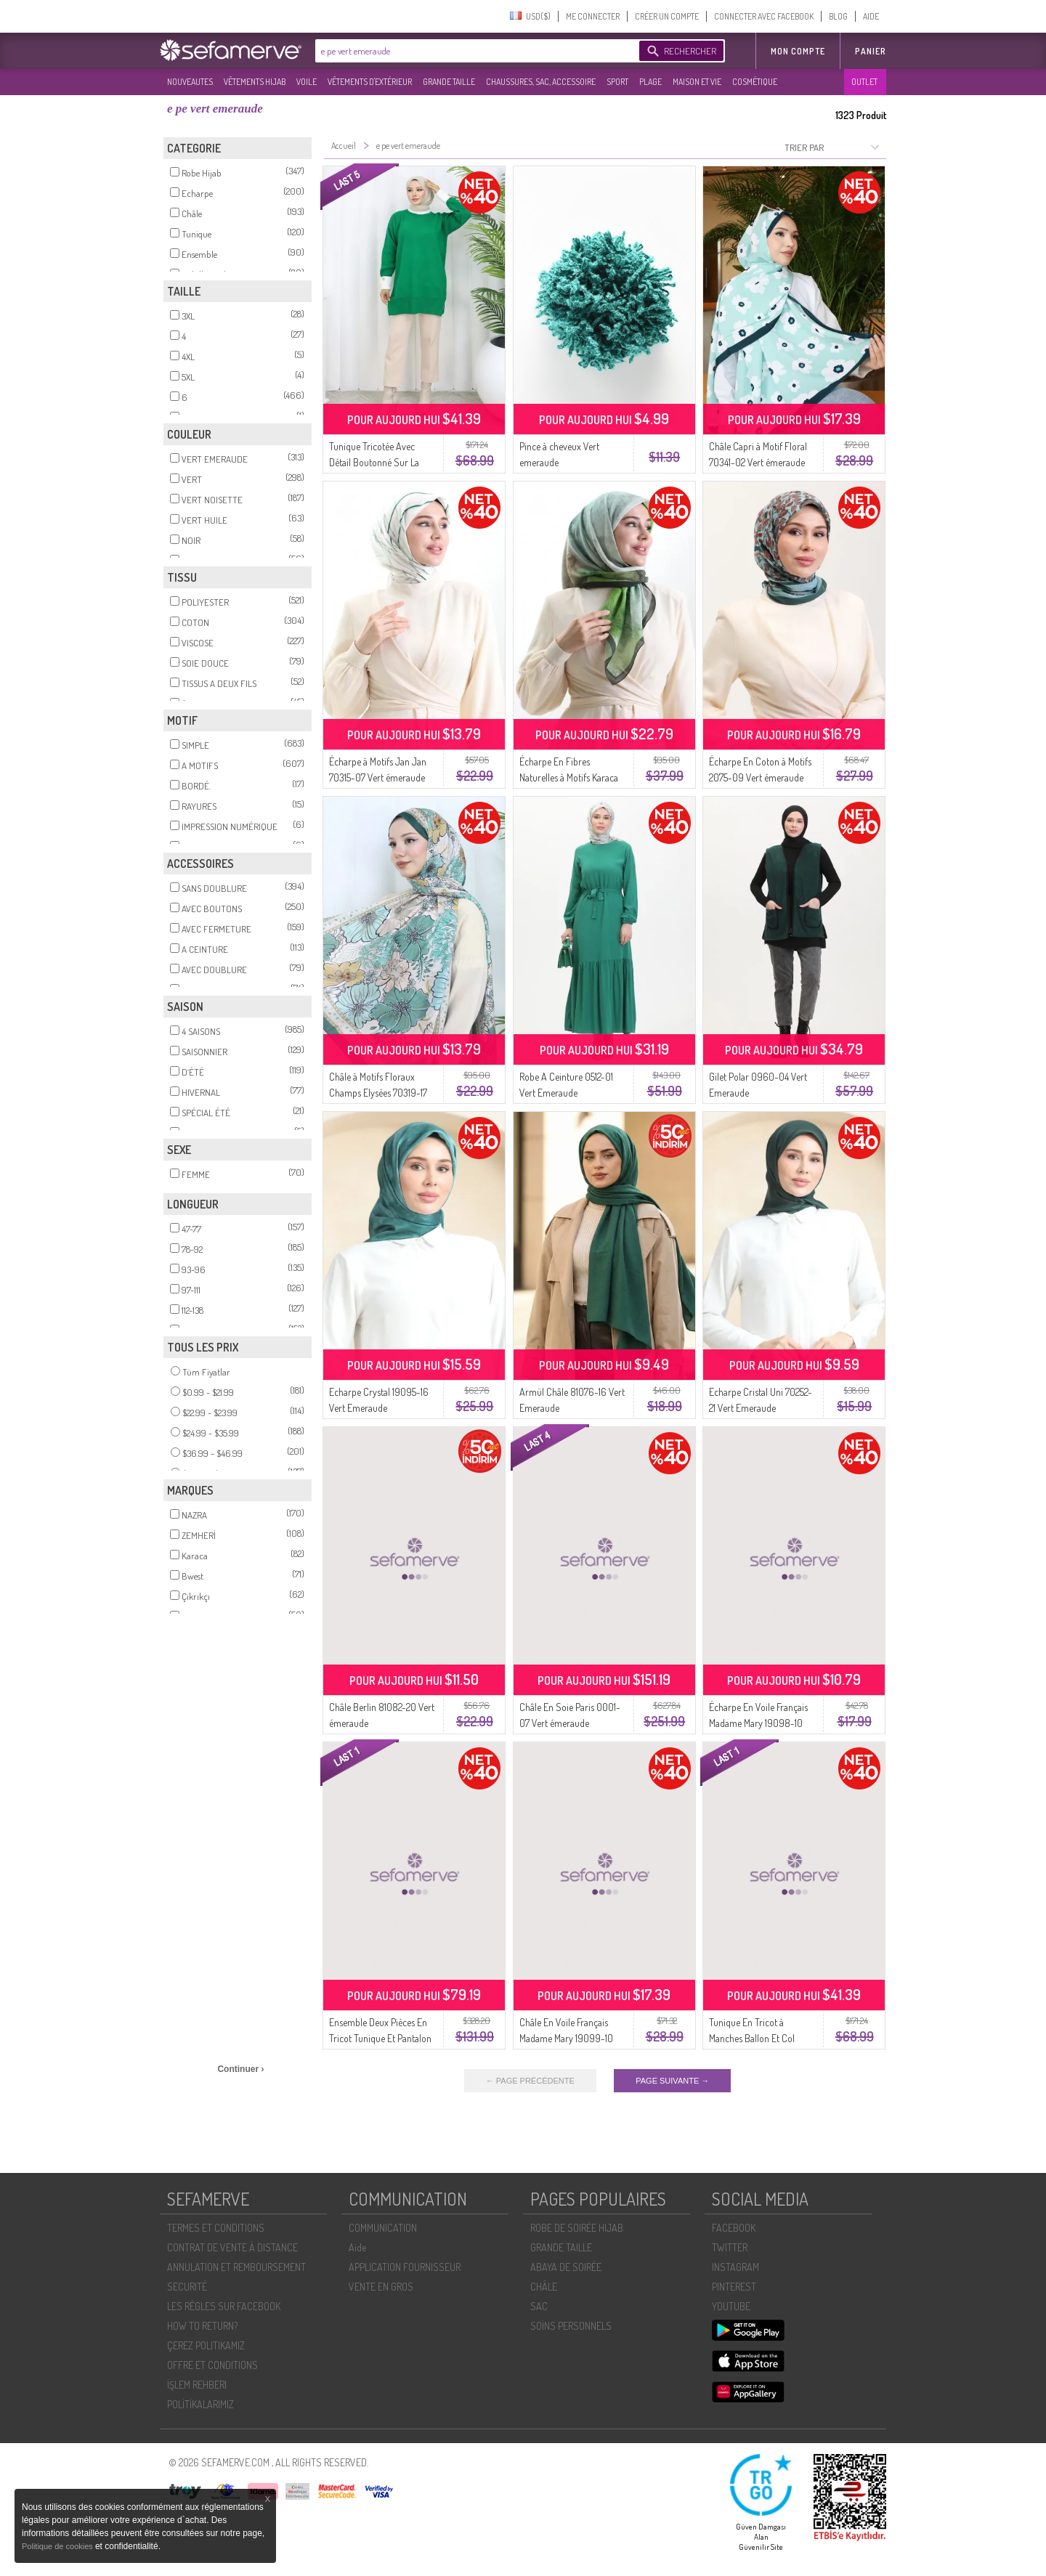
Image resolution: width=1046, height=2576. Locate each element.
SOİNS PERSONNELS (571, 2326)
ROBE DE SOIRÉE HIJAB (576, 2228)
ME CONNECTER (593, 16)
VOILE (306, 81)
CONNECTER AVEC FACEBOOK (764, 16)
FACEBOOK (733, 2228)
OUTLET (864, 81)
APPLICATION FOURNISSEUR (405, 2267)
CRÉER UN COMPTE (667, 16)
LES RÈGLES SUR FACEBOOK (223, 2306)
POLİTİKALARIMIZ (200, 2404)
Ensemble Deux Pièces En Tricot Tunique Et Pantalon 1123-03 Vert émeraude (380, 2038)
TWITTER (729, 2247)
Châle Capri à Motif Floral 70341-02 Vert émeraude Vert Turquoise (758, 462)
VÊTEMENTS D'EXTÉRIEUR (370, 81)
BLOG (838, 16)
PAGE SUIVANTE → (672, 2080)
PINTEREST (734, 2286)
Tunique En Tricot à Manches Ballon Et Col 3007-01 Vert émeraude (755, 2038)
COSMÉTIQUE (754, 81)
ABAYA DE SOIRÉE (565, 2267)
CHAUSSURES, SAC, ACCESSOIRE (541, 81)
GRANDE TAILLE (449, 81)
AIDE (871, 16)
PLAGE (650, 81)
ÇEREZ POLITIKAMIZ (206, 2345)
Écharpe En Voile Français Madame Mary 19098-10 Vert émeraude (758, 1723)
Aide (357, 2247)
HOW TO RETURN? (202, 2326)
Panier (870, 51)
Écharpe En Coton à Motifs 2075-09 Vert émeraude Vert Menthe (760, 777)
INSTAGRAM (735, 2267)
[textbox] (473, 50)
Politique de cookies (58, 2546)
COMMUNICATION (383, 2228)
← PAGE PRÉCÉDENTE (530, 2080)
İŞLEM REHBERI (197, 2384)
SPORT (617, 81)
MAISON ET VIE (697, 81)
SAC (539, 2306)
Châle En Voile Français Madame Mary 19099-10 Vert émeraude (566, 2038)
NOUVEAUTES (190, 81)
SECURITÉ (187, 2286)
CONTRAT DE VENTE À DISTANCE (232, 2247)
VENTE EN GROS (381, 2286)
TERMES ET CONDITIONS (215, 2228)
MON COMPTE (798, 51)
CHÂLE (543, 2286)
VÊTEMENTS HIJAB (254, 81)
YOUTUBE (731, 2306)
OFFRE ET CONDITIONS (212, 2365)
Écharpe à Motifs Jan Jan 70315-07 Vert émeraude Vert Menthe (377, 777)
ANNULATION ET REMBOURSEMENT (236, 2267)
